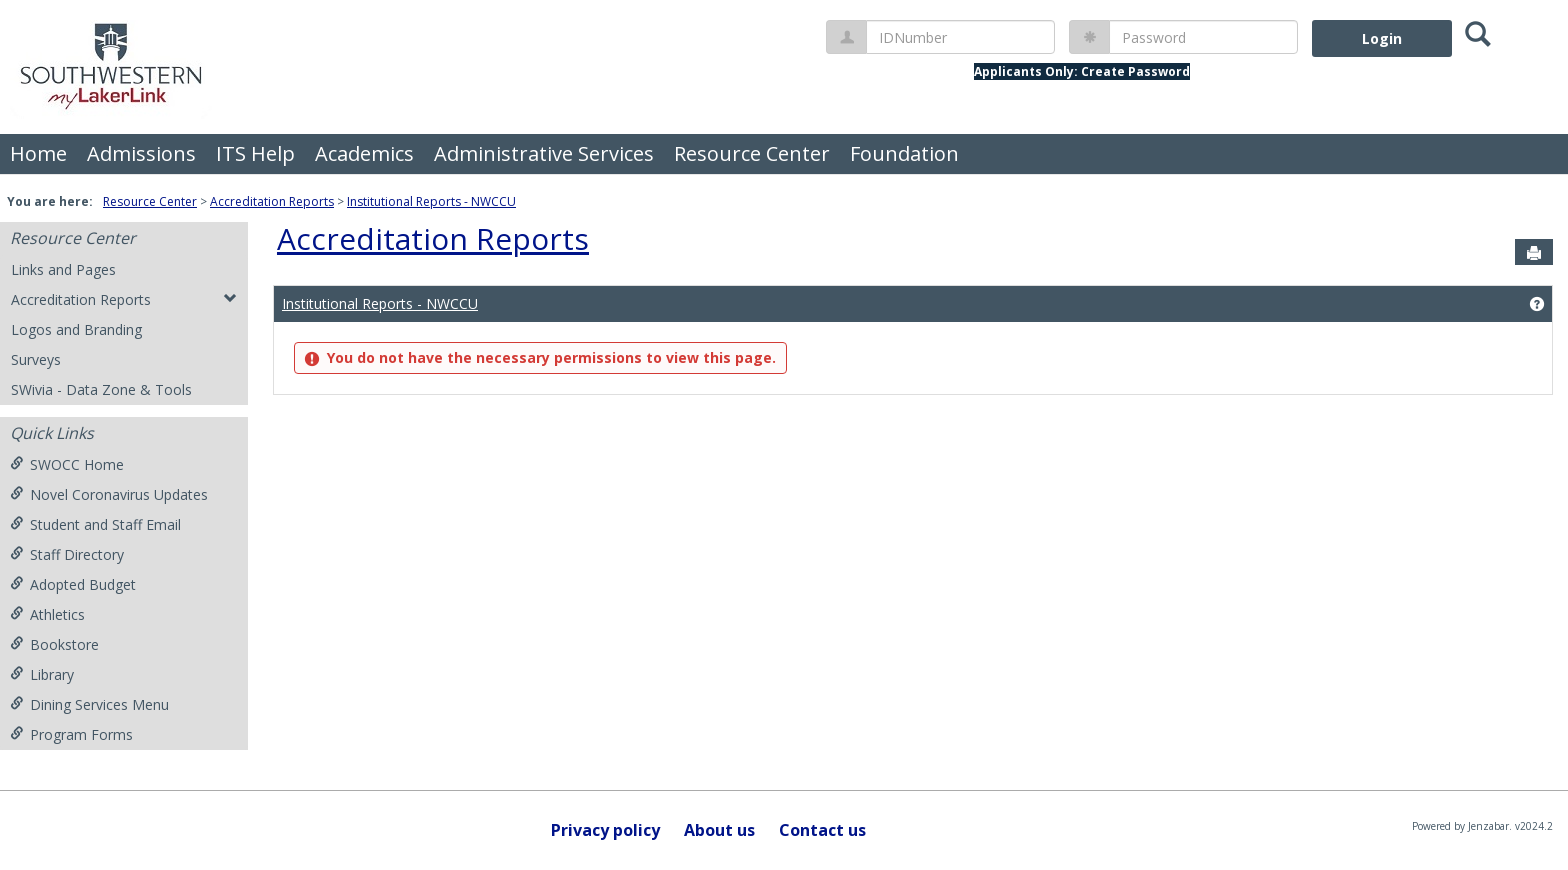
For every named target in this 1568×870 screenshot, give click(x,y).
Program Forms (71, 734)
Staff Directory (67, 554)
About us (719, 830)
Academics (364, 153)
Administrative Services (544, 153)
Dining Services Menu (89, 704)
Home (38, 153)
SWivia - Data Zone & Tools (101, 389)
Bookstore (54, 644)
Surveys (36, 359)
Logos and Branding (76, 329)
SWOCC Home (67, 464)
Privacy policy (605, 830)
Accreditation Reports (272, 201)
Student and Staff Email (95, 524)
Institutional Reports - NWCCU (431, 201)
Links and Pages (63, 269)
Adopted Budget (73, 584)
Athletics (47, 614)
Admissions (141, 153)
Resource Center (752, 153)
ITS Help (255, 153)
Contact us (822, 830)
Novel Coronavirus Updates (109, 494)
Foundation (904, 153)
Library (42, 674)
